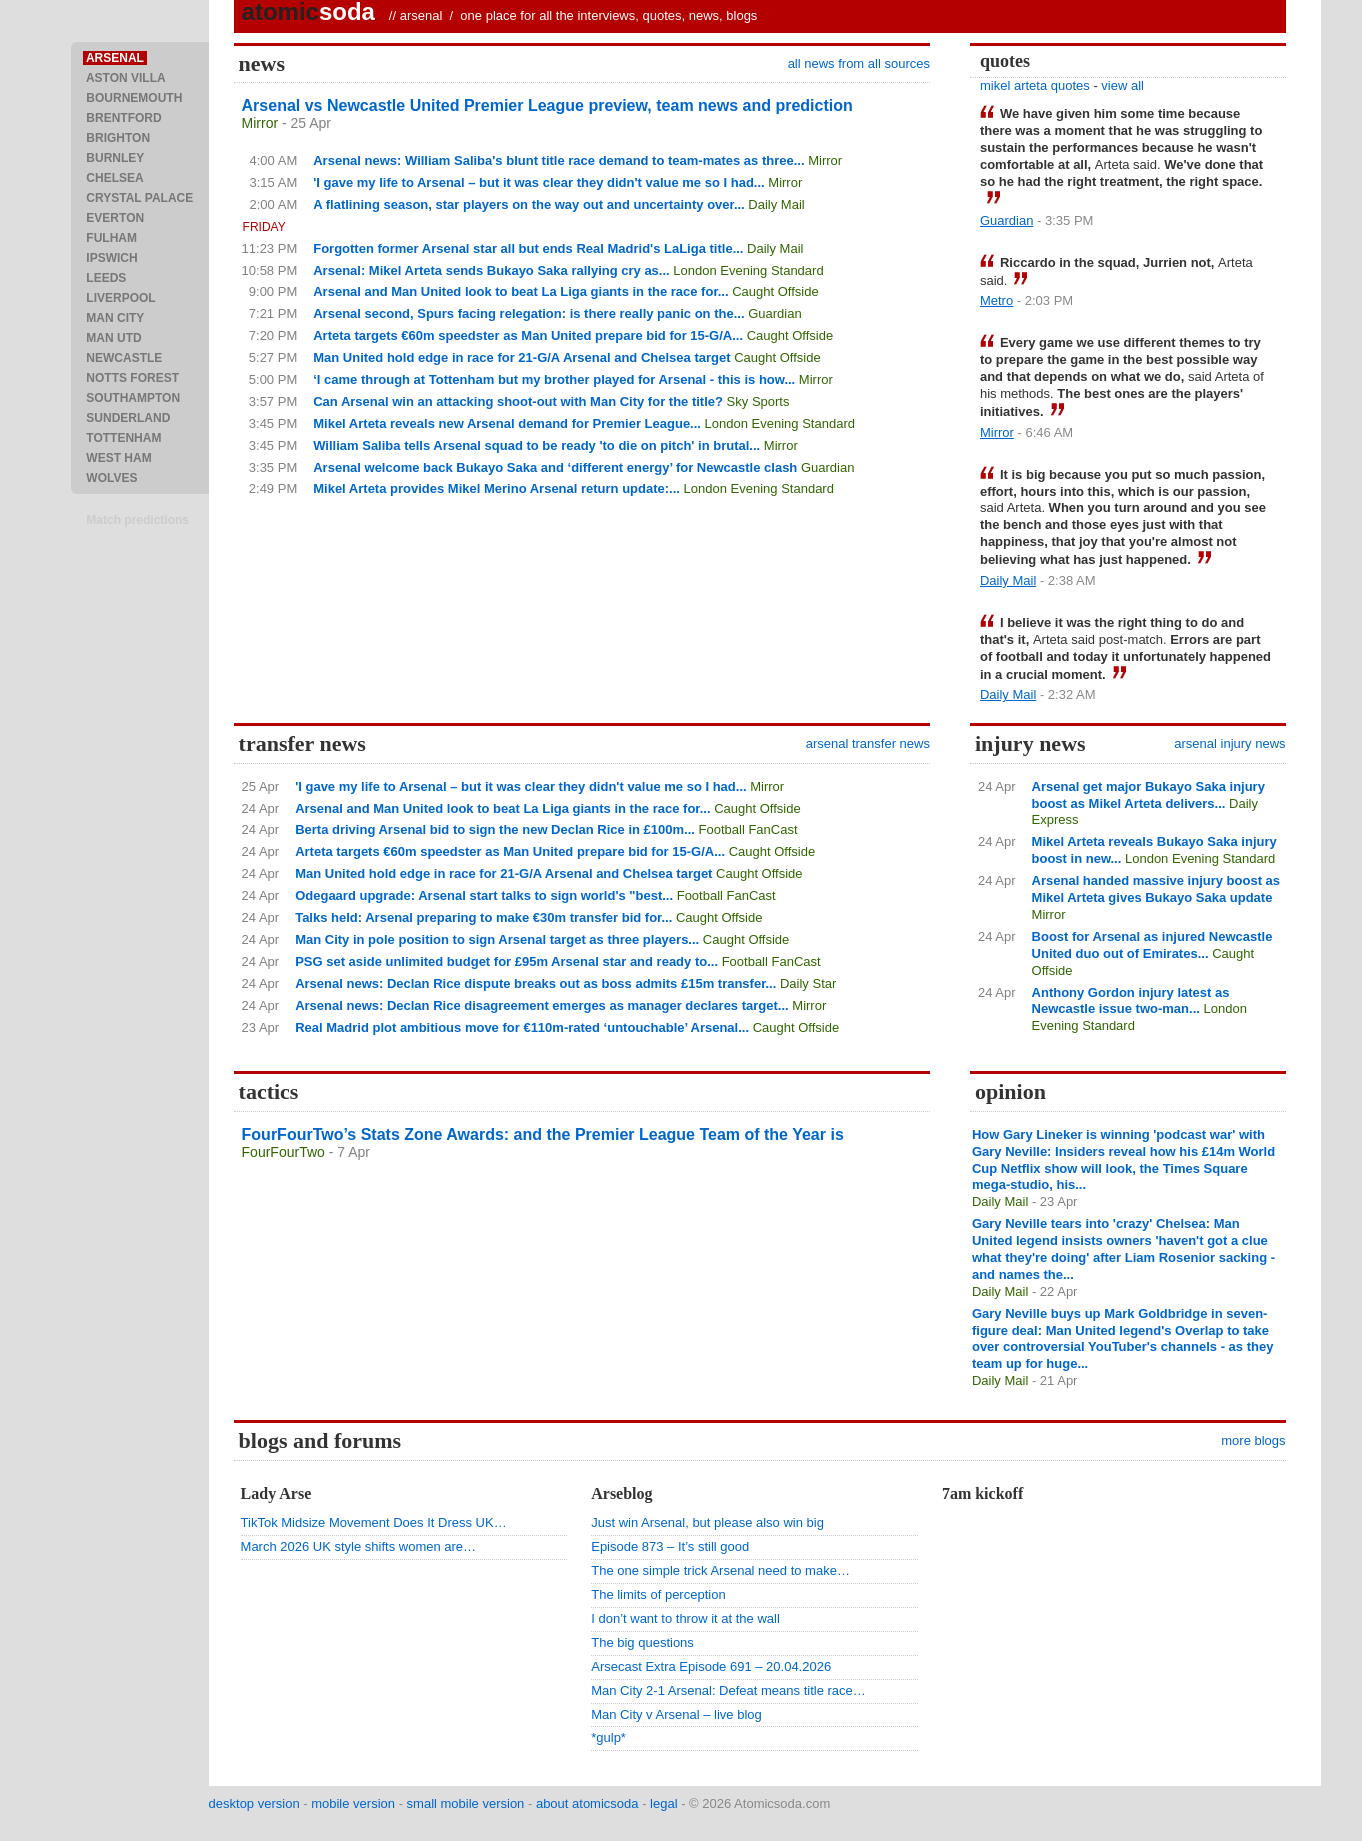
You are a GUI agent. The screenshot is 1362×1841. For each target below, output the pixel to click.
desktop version (254, 1803)
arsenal (421, 15)
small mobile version (466, 1803)
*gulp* (608, 1737)
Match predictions (137, 520)
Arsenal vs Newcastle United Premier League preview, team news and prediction (547, 105)
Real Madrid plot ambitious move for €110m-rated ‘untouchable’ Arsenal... (522, 1027)
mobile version (353, 1803)
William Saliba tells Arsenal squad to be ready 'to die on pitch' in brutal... (536, 445)
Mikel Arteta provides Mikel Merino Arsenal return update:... (496, 488)
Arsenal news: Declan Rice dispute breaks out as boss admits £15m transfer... (535, 983)
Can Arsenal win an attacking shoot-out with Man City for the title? (518, 401)
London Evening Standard (748, 270)
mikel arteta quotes (1035, 85)
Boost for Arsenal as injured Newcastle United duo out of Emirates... (1152, 945)
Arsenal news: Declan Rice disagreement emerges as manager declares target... (542, 1005)
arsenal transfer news (868, 743)
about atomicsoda (587, 1803)
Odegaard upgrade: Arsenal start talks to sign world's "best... (484, 895)
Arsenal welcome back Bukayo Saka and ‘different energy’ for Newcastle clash (555, 467)
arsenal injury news (1229, 743)
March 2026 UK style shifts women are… (359, 1546)
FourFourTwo (283, 1152)
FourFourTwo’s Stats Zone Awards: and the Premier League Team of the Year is (543, 1134)
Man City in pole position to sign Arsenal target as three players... (497, 939)
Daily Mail (776, 204)
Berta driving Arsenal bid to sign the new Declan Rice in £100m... (495, 829)
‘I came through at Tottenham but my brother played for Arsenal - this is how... (554, 379)
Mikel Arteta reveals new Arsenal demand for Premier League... (507, 423)
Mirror (260, 123)
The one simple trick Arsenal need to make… (720, 1570)
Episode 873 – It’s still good (670, 1546)
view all (1122, 85)
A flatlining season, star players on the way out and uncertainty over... (529, 204)
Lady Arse (276, 1493)
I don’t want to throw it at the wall (685, 1618)
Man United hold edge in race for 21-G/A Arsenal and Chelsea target (521, 357)
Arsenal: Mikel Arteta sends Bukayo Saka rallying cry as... (491, 270)
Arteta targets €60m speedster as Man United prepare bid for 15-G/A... (528, 335)
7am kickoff (982, 1493)
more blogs (1253, 1440)
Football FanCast (748, 829)
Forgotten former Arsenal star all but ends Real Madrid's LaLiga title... (528, 248)
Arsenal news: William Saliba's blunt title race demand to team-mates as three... (558, 160)
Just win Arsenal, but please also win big (707, 1522)
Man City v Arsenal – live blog (676, 1714)
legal (663, 1803)
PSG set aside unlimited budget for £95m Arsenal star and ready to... (506, 961)
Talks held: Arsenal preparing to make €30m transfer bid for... (483, 917)
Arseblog (621, 1493)
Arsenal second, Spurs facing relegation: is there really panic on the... (528, 313)
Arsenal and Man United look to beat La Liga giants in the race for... (520, 291)
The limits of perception (658, 1594)
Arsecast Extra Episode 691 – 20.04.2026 (711, 1666)
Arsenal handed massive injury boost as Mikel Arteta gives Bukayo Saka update (1156, 889)
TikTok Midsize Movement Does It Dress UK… (374, 1522)
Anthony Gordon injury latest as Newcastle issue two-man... (1131, 1001)
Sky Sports (758, 401)
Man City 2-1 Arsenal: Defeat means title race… (728, 1690)
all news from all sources (859, 63)
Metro (996, 300)
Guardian (774, 313)
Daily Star (808, 983)
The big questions (642, 1642)
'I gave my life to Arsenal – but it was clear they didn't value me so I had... (538, 182)
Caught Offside (775, 291)
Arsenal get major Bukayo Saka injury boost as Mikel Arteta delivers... (1148, 795)
